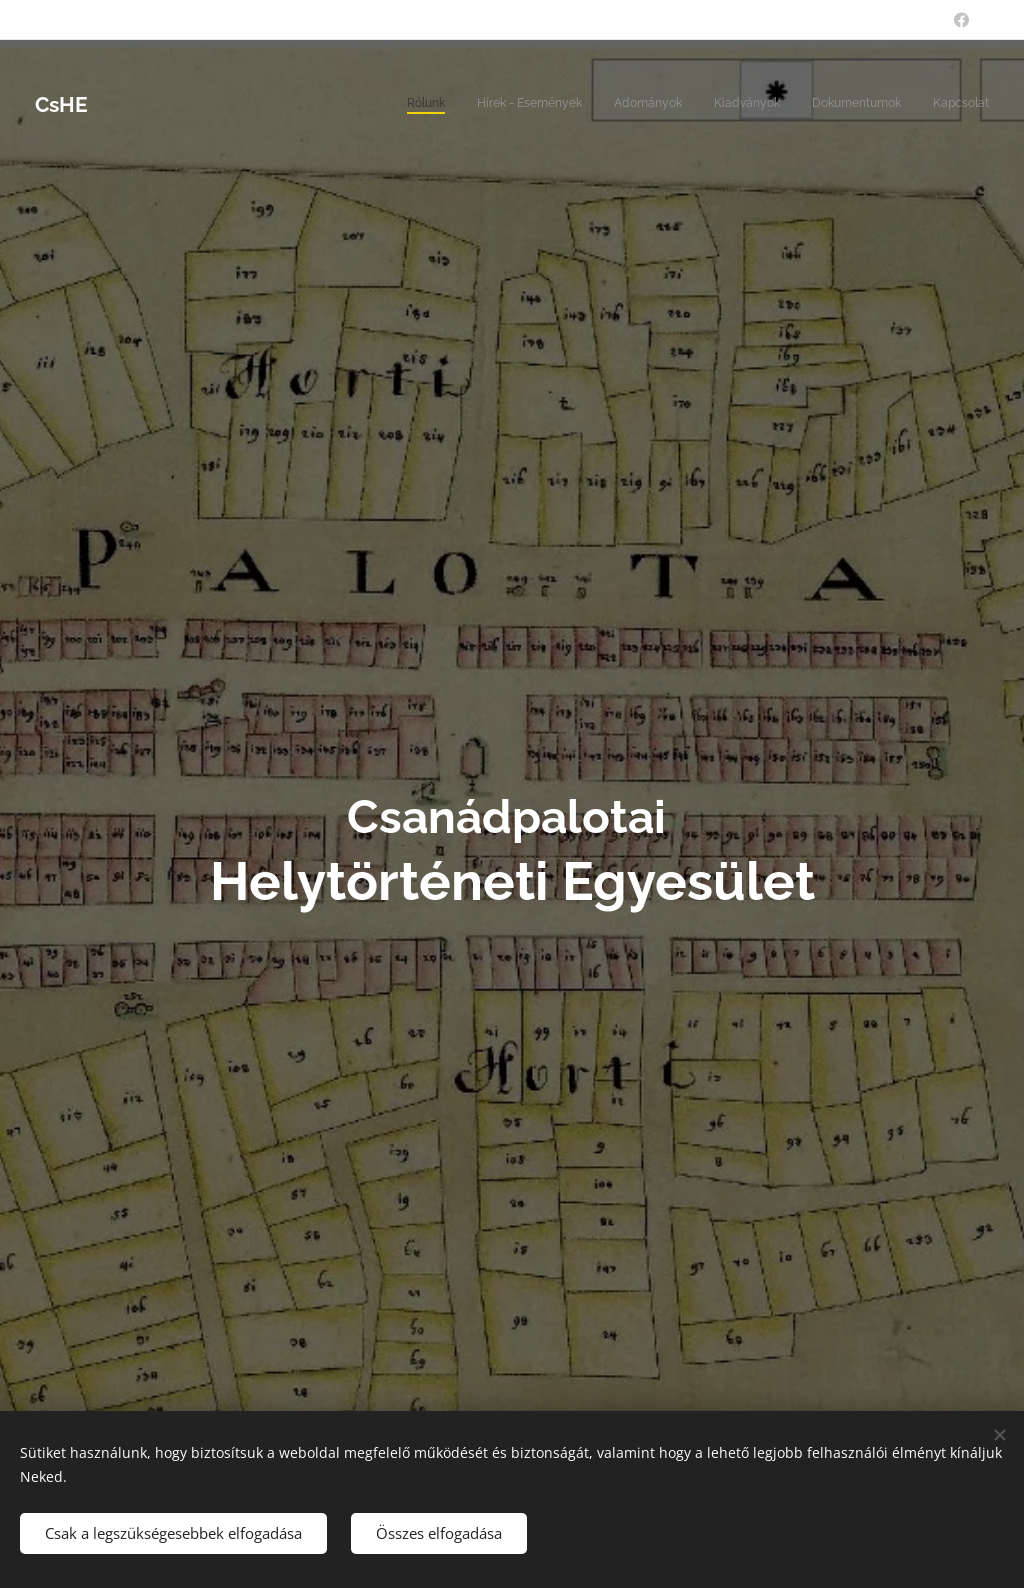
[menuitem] (834, 105)
